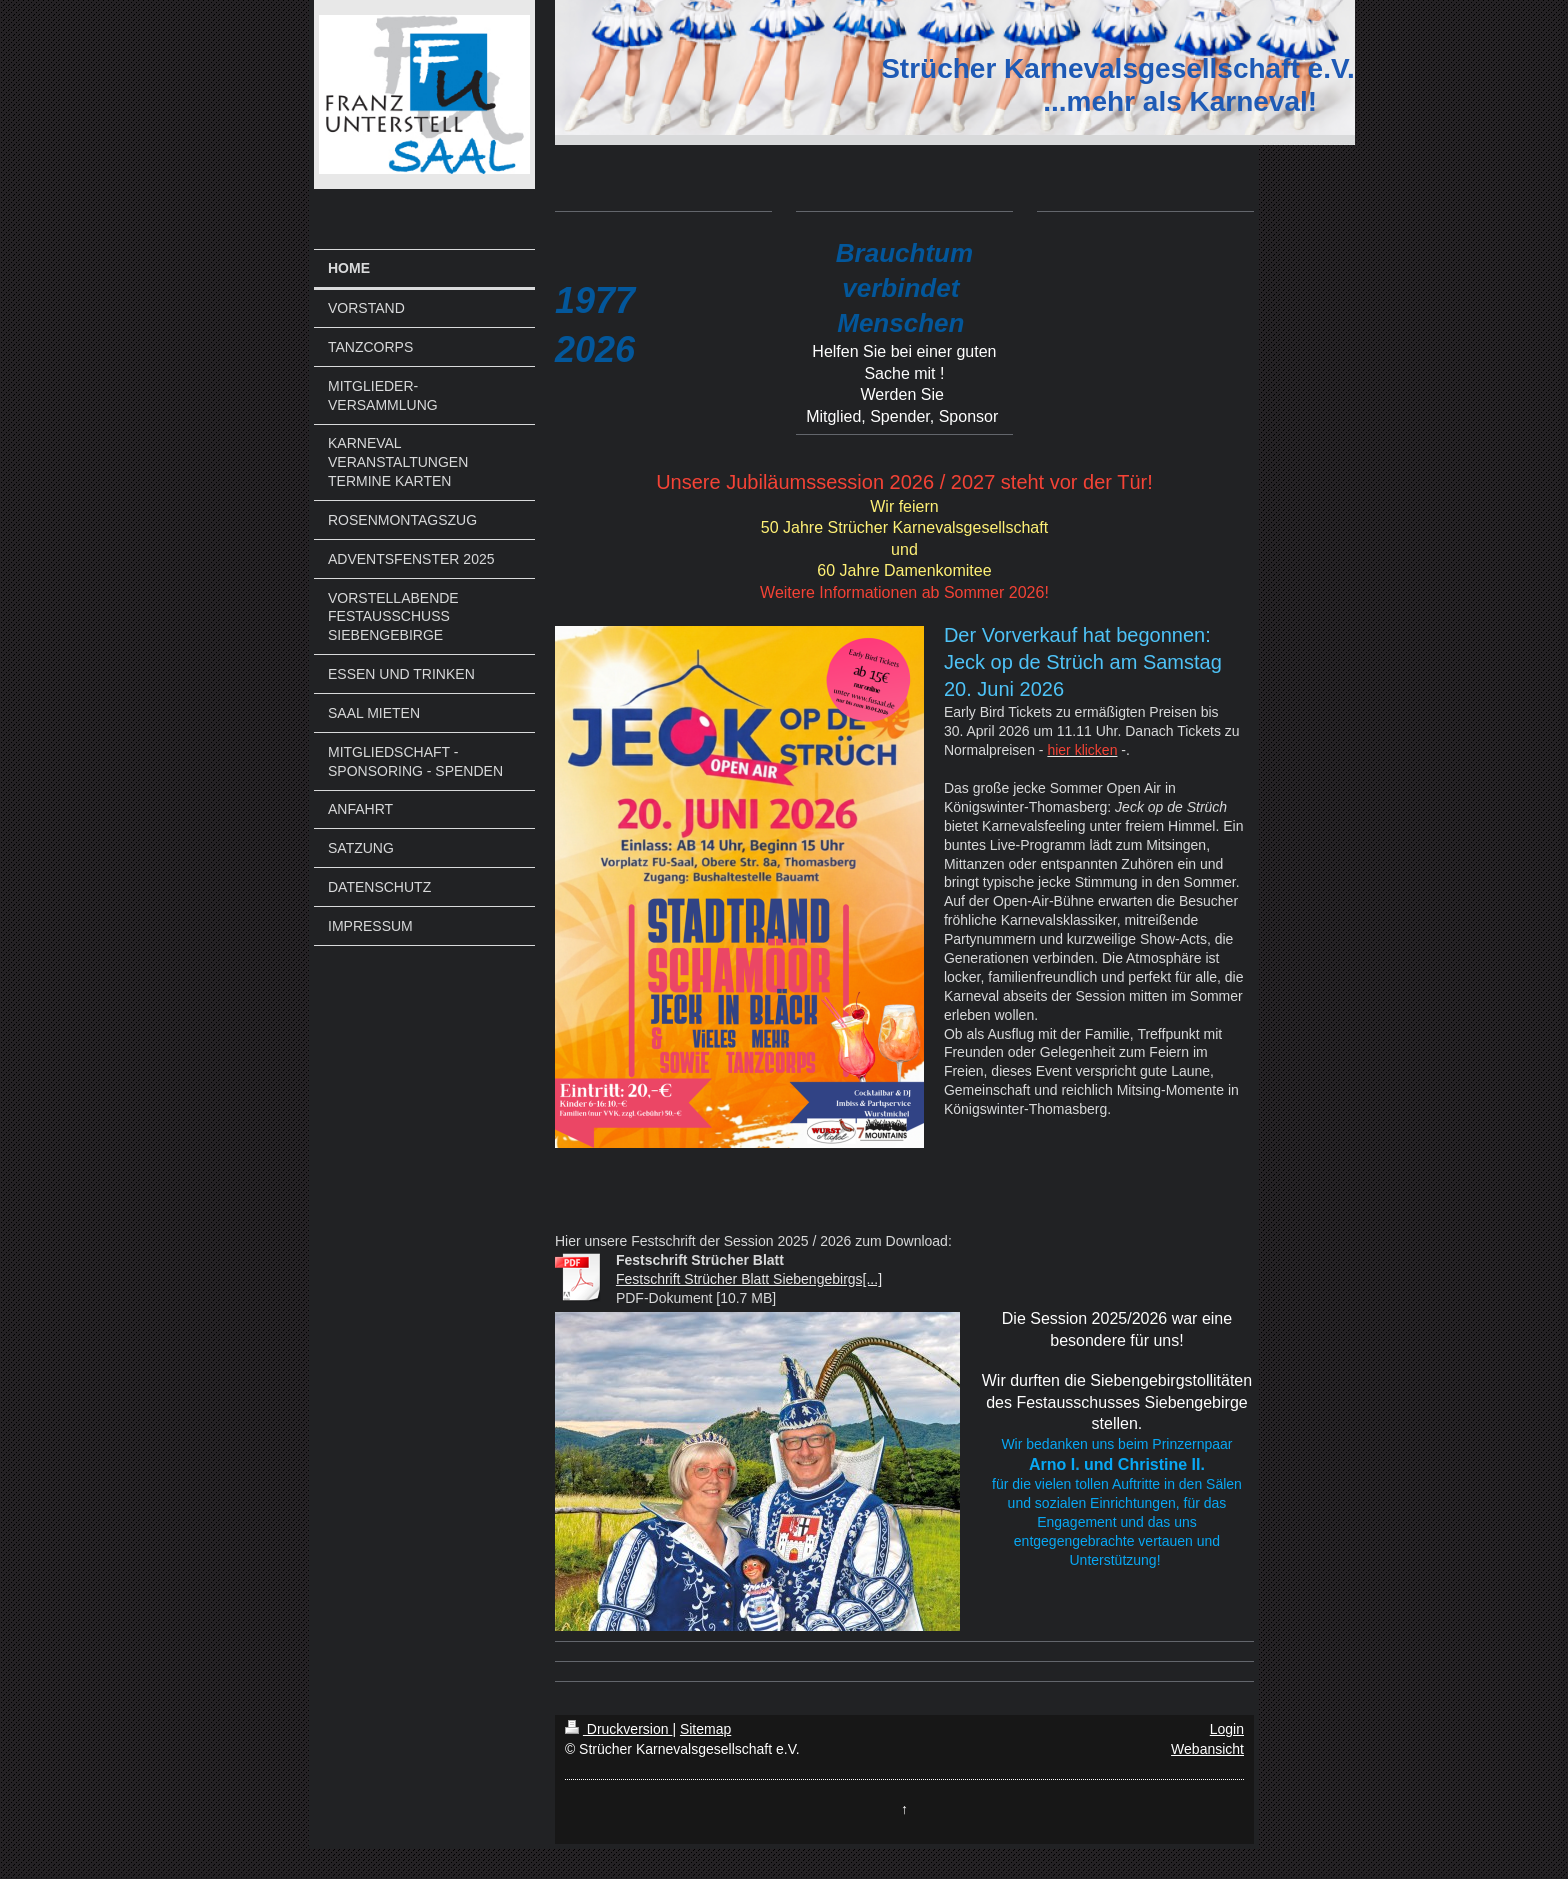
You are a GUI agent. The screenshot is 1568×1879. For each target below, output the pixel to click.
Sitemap (705, 1729)
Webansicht (1207, 1749)
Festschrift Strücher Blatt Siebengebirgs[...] (749, 1279)
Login (1227, 1729)
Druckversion (618, 1729)
